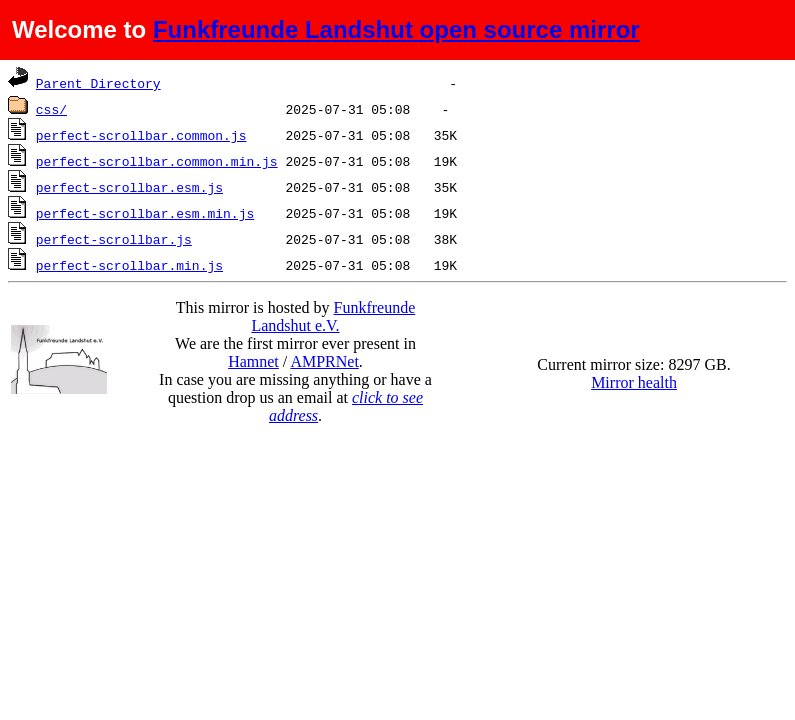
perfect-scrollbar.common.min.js (157, 161)
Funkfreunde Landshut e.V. (333, 316)
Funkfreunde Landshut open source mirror (396, 29)
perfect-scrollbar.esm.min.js (145, 213)
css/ (51, 109)
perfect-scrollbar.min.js (129, 265)
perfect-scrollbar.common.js (141, 135)
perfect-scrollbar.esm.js (129, 187)
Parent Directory (98, 83)
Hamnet (253, 361)
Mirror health (634, 382)
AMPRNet (324, 361)
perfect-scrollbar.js (114, 239)
